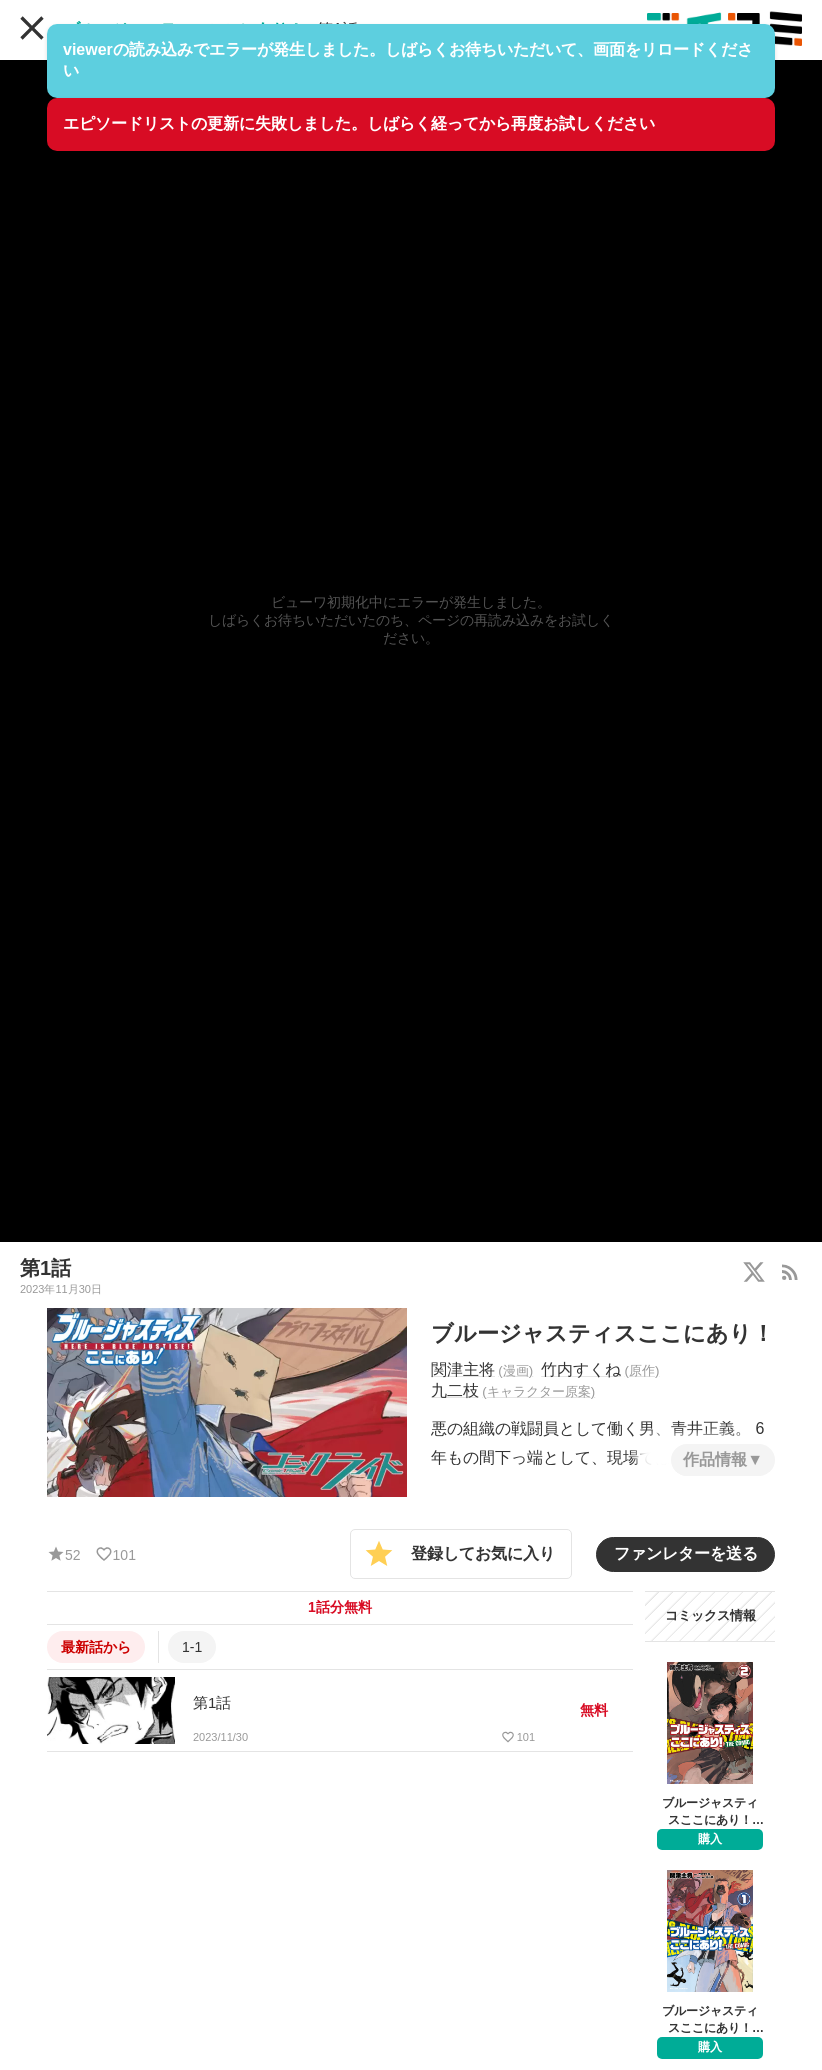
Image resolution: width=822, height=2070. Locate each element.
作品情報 (715, 1459)
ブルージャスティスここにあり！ (184, 29)
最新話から (96, 1647)
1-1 (192, 1647)
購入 (710, 1839)
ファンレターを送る (686, 1553)
